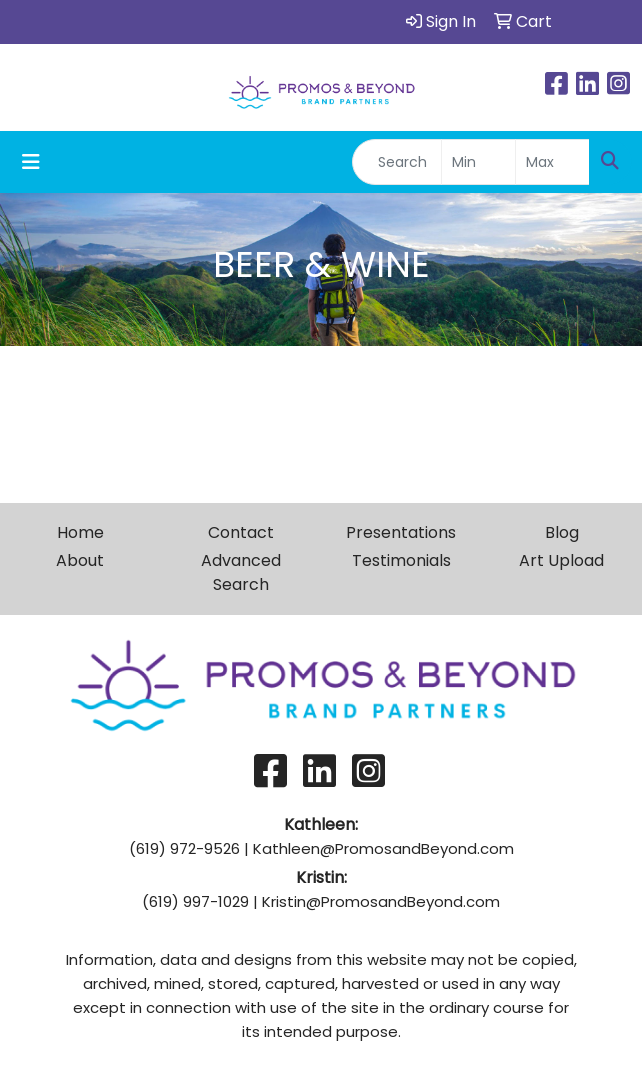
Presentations (401, 532)
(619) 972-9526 (184, 848)
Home (80, 532)
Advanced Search (241, 572)
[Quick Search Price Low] (478, 162)
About (80, 560)
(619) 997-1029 (195, 901)
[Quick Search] (397, 162)
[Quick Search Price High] (552, 162)
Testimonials (401, 560)
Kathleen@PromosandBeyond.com (383, 848)
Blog (562, 532)
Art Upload (561, 560)
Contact (241, 532)
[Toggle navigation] (31, 162)
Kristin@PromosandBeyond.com (381, 901)
